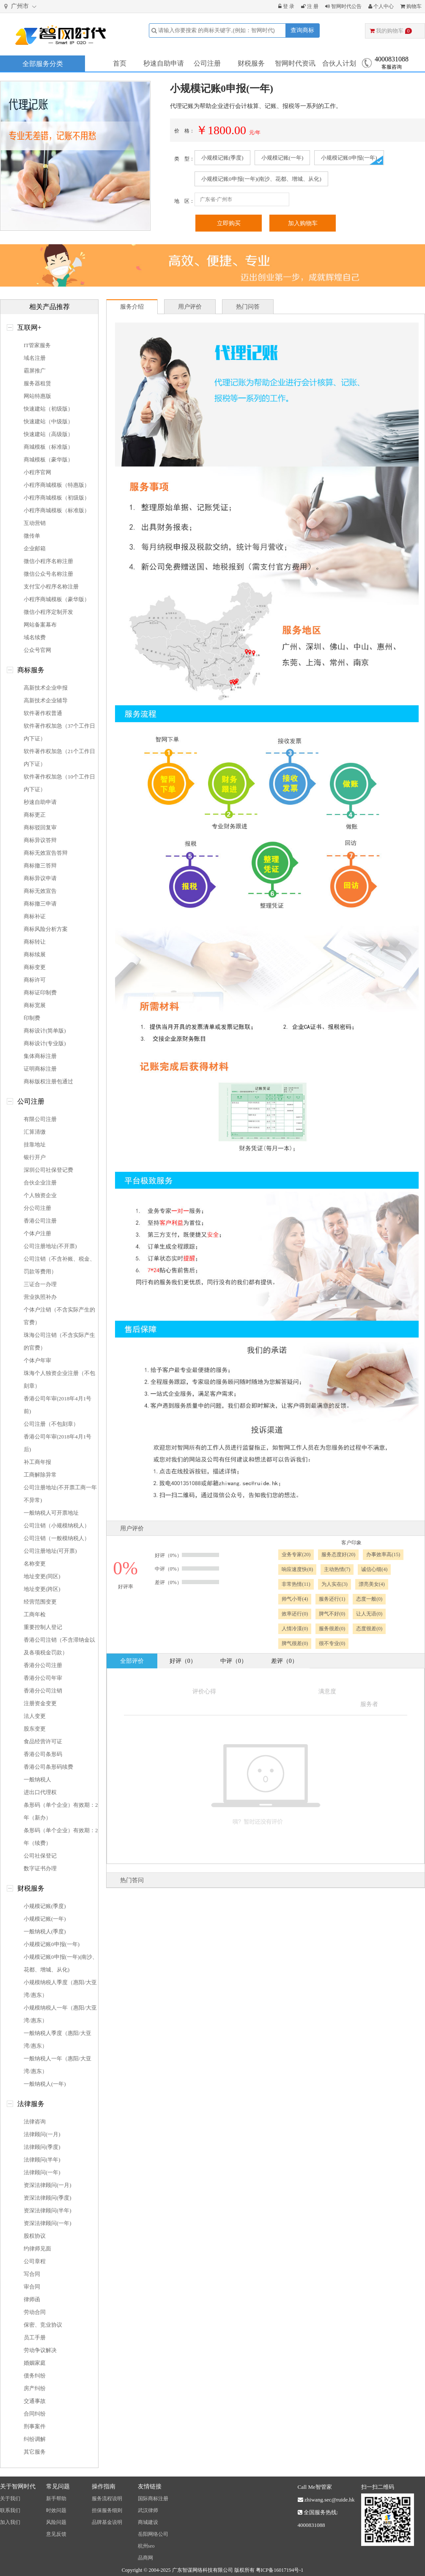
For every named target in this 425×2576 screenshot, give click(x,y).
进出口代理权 (40, 1792)
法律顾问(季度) (42, 2147)
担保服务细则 (107, 2510)
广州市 (21, 6)
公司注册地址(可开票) (50, 1551)
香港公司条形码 (43, 1754)
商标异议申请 (40, 878)
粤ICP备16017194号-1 (280, 2570)
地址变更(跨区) (42, 1589)
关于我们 (10, 2498)
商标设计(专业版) (45, 1043)
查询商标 (302, 30)
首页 (119, 63)
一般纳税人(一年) (45, 2084)
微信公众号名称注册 (48, 574)
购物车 (411, 6)
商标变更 (35, 967)
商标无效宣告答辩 (46, 853)
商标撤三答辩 (40, 865)
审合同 (32, 2286)
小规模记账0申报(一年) (349, 158)
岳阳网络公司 (153, 2534)
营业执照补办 (40, 1297)
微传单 (32, 536)
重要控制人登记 (43, 1627)
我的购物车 (391, 31)
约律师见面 (37, 2248)
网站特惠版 (37, 396)
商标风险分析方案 (46, 929)
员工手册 (35, 2337)
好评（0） (183, 1661)
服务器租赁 (37, 383)
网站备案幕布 (40, 624)
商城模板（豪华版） (48, 459)
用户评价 (190, 307)
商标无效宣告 (40, 891)
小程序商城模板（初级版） (57, 497)
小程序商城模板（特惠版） (57, 485)
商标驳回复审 (40, 827)
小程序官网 (37, 472)
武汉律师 (148, 2510)
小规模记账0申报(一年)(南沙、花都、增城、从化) (261, 179)
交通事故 (35, 2401)
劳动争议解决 (40, 2350)
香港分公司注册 (43, 1665)
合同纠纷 (35, 2413)
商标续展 (35, 954)
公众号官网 (37, 650)
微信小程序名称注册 (48, 561)
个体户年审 (37, 1360)
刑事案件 (35, 2426)
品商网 (145, 2558)
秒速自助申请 (163, 63)
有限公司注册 (40, 1119)
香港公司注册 (40, 1221)
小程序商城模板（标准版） (57, 510)
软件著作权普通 (43, 713)
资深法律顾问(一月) (47, 2185)
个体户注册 (37, 1233)
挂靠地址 (35, 1144)
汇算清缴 (35, 1132)
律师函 (32, 2299)
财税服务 (251, 63)
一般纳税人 (37, 1779)
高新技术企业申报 (46, 688)
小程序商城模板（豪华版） (57, 599)
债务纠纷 (35, 2375)
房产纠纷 (35, 2388)
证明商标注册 (40, 1069)
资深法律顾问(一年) (47, 2223)
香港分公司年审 (43, 1678)
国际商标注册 (153, 2498)
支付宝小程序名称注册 (51, 586)
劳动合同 (35, 2312)
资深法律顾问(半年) (47, 2210)
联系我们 (10, 2510)
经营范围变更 (40, 1602)
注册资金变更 (40, 1703)
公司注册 (207, 63)
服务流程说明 (107, 2498)
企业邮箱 (35, 548)
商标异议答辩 (40, 840)
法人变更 (35, 1716)
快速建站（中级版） (48, 421)
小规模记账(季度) (222, 158)
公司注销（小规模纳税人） (57, 1525)
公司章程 (35, 2261)
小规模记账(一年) (282, 158)
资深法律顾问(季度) (47, 2198)
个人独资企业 (40, 1195)
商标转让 (35, 942)
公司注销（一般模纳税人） (57, 1538)
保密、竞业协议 (43, 2325)
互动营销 (35, 523)
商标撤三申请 (40, 903)
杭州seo (146, 2546)
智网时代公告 (343, 6)
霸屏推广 (35, 370)
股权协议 (35, 2236)
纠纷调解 (35, 2439)
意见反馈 (56, 2534)
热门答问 (132, 1880)
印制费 (32, 1018)
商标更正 (35, 815)
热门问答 (248, 307)
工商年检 (35, 1614)
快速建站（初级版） (48, 409)
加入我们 (10, 2522)
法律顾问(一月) (42, 2134)
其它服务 (35, 2452)
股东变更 (35, 1729)
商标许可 (35, 980)
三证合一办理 (40, 1284)
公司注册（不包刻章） (51, 1424)
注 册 (309, 6)
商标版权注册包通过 (48, 1081)
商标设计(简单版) (45, 1030)
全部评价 (132, 1661)
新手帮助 (56, 2498)
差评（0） (284, 1661)
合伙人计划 (339, 63)
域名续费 (35, 637)
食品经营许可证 (43, 1741)
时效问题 (56, 2510)
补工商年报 (37, 1462)
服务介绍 (132, 307)
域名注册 (35, 358)
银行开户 (35, 1157)
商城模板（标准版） (48, 447)
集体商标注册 (40, 1056)
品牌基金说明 (107, 2522)
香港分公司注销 (43, 1690)
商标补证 (35, 916)
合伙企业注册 (40, 1182)
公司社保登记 (40, 1856)
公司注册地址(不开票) (50, 1246)
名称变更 (35, 1563)
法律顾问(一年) (42, 2172)
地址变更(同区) (42, 1576)
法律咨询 (35, 2121)
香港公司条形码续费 (48, 1767)
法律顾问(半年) (42, 2159)
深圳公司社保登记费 (48, 1170)
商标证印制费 (40, 992)
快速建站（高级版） (48, 434)
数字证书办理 (40, 1868)
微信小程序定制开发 (48, 612)
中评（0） (233, 1661)
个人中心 (381, 6)
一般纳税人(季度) (45, 1931)
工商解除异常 (40, 1475)
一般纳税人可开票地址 (51, 1513)
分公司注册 (37, 1208)
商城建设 (148, 2522)
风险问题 (56, 2522)
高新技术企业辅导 (46, 700)
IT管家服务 (37, 345)
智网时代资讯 (295, 63)
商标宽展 (35, 1005)
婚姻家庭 (35, 2363)
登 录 (286, 6)
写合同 (32, 2274)
